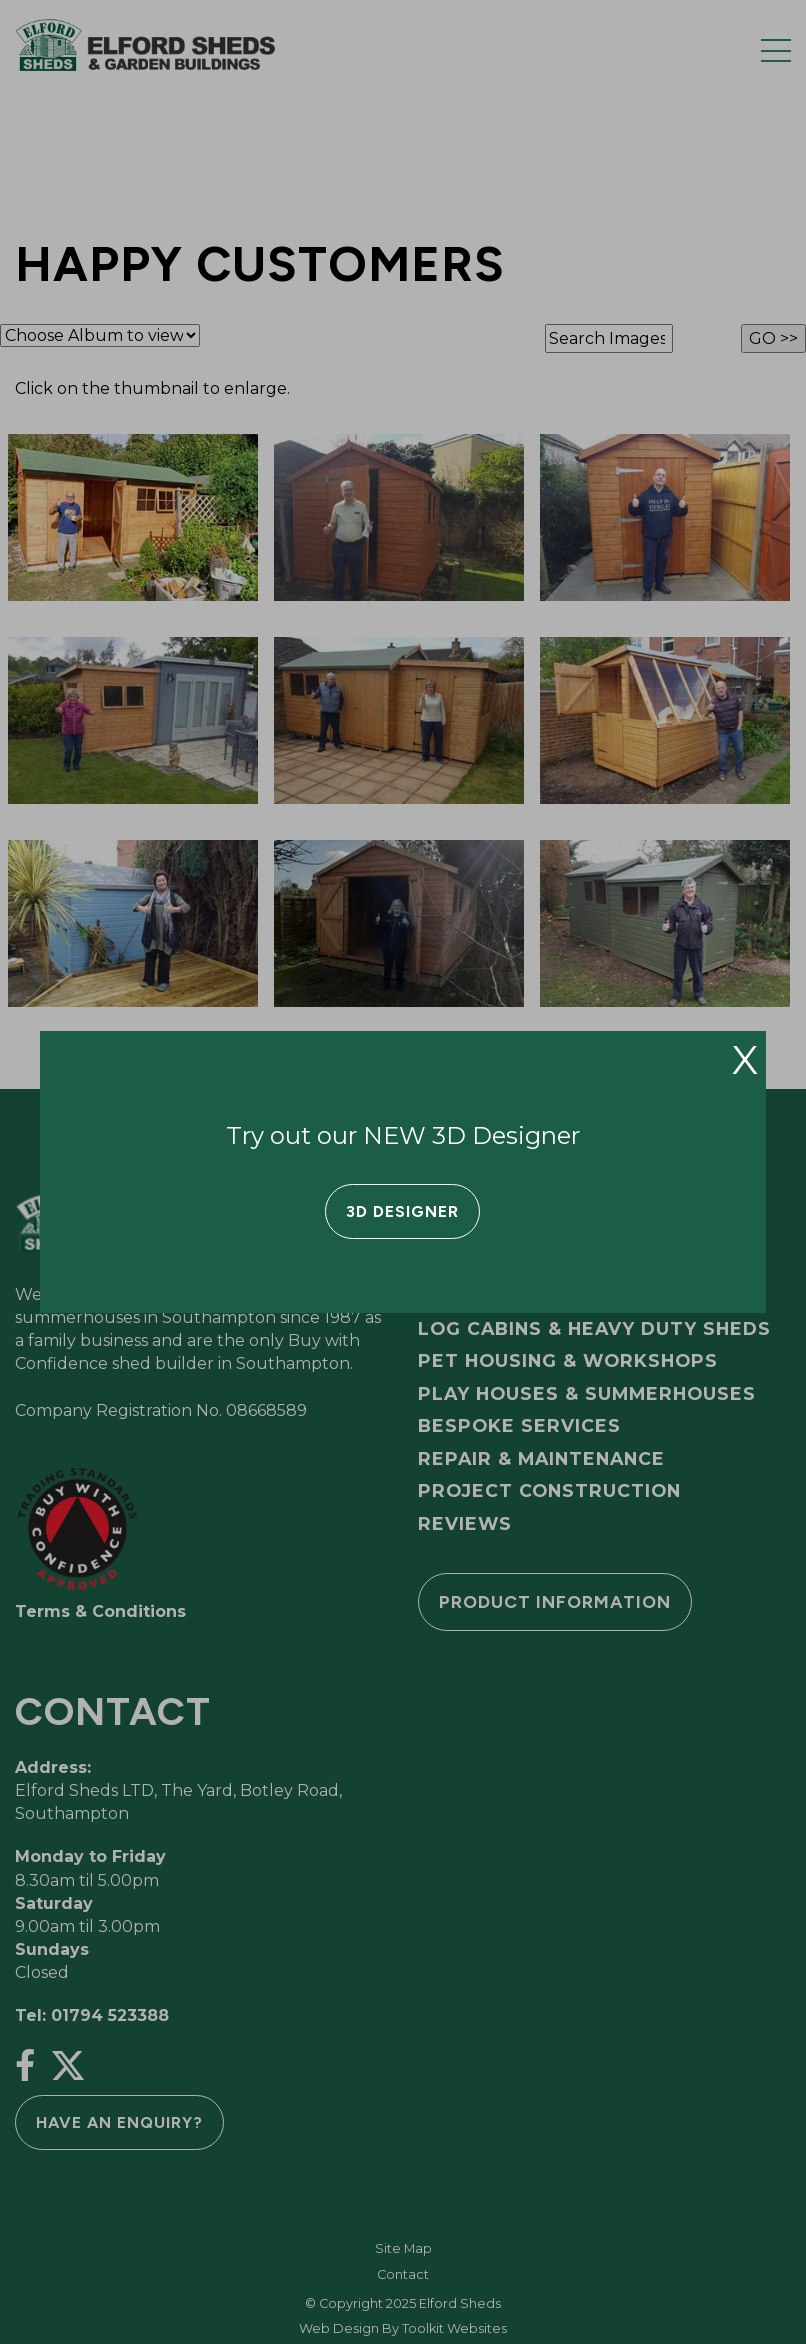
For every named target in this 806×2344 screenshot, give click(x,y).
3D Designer (402, 1211)
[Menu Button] (776, 50)
